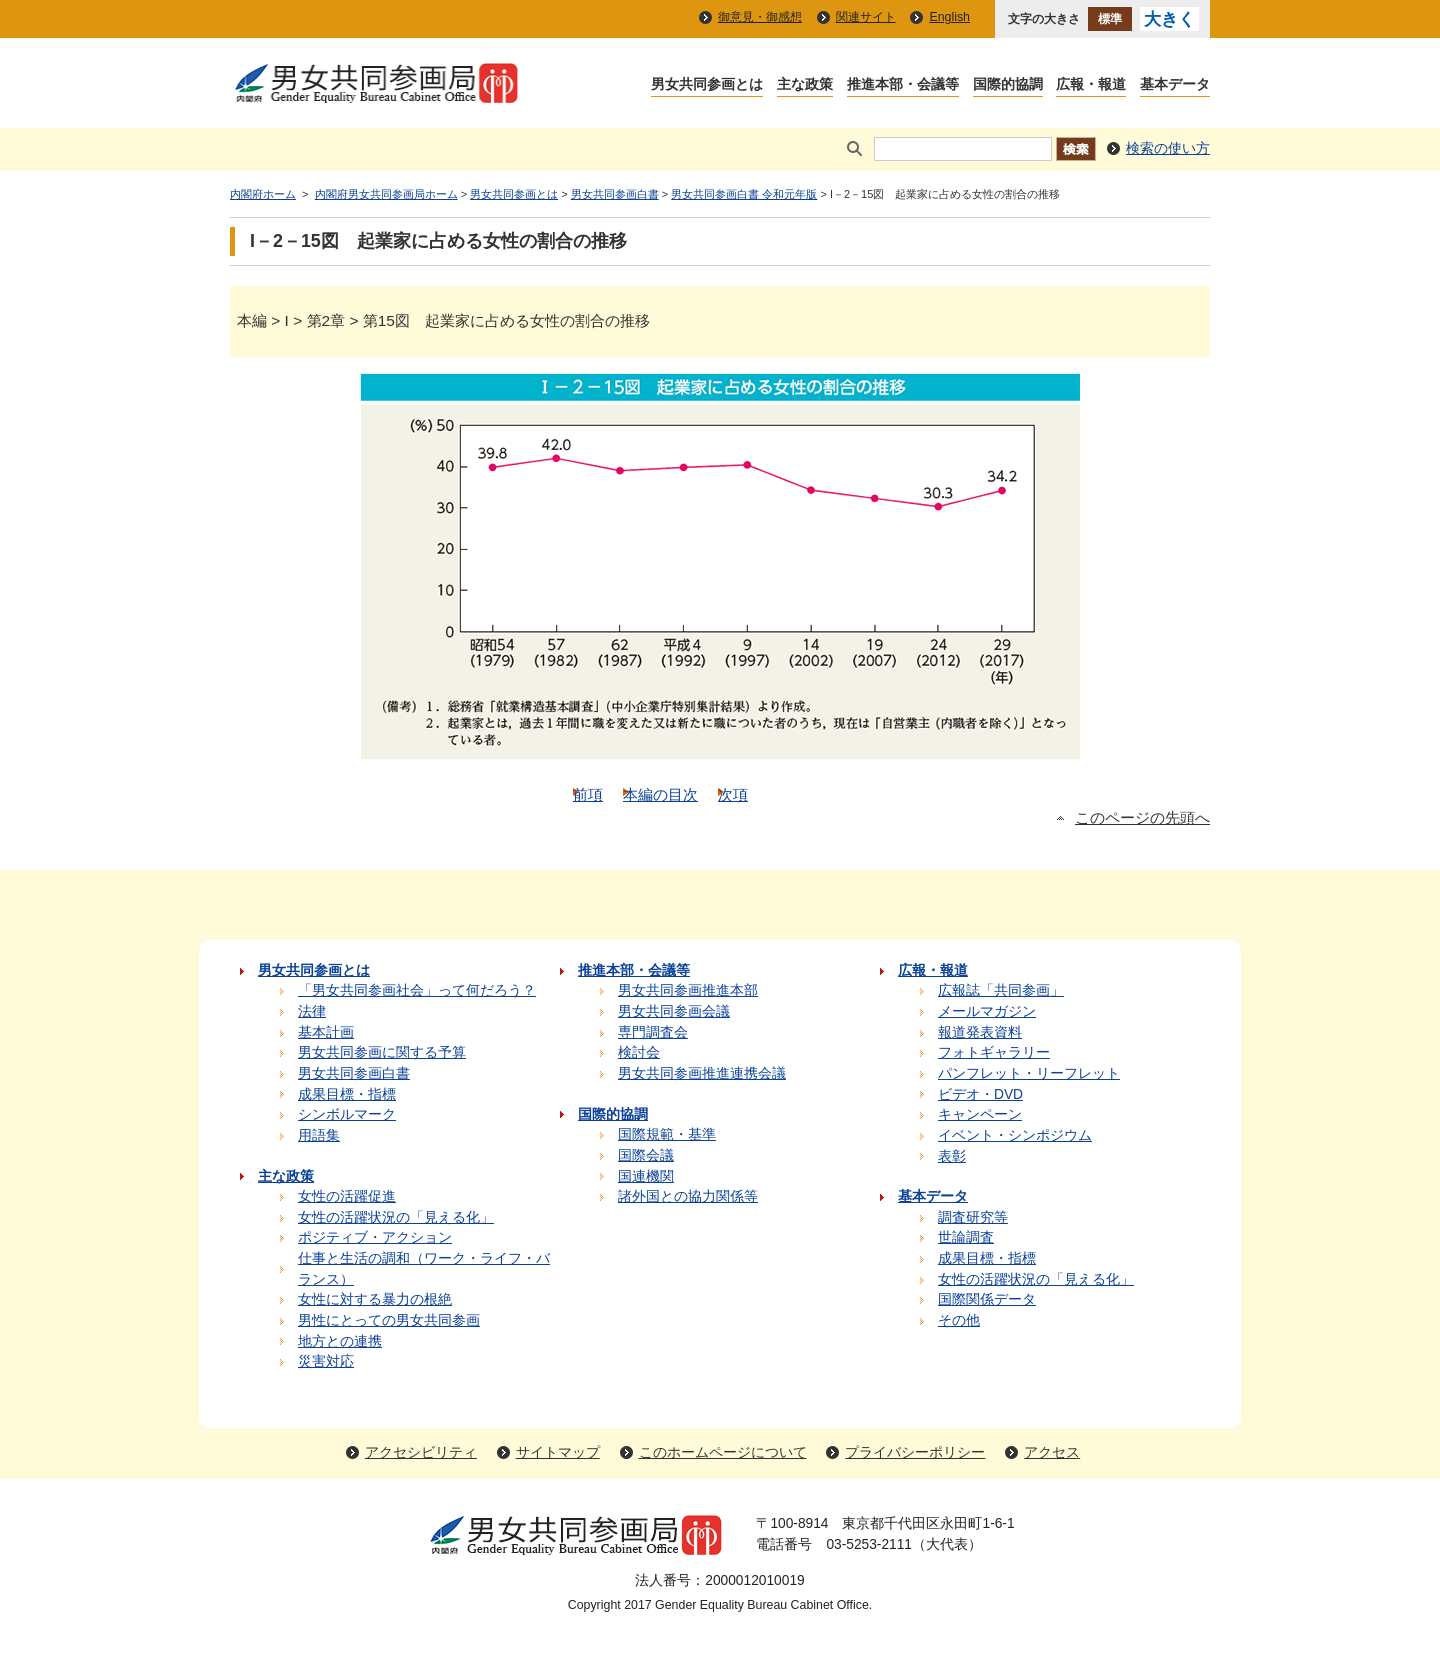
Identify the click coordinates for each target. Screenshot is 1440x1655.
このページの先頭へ (1142, 818)
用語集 (319, 1135)
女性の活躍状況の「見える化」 (396, 1217)
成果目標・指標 (347, 1094)
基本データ (1175, 85)
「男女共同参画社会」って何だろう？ (417, 990)
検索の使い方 (1168, 148)
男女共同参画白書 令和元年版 (744, 194)
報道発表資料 (980, 1032)
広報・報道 (1091, 85)
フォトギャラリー (994, 1052)
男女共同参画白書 (615, 194)
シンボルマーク (347, 1114)
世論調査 (966, 1237)
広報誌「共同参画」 (1001, 990)
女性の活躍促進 (347, 1196)
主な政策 (805, 85)
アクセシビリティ (421, 1452)
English (949, 17)
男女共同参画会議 (674, 1011)
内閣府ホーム (263, 194)
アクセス (1052, 1452)
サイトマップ (558, 1452)
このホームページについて (723, 1452)
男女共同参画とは (707, 85)
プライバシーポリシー (915, 1452)
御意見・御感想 (760, 17)
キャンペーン (980, 1114)
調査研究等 (973, 1217)
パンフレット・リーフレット (1029, 1073)
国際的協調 (1008, 85)
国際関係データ (987, 1299)
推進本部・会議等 (903, 85)
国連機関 (646, 1176)
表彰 (952, 1156)
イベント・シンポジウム (1015, 1135)
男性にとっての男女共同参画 (389, 1320)
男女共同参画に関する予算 (382, 1052)
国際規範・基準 (667, 1134)
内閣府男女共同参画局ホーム (386, 194)
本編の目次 (660, 794)
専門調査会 (653, 1032)
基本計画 (326, 1032)
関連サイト (866, 17)
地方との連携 (340, 1341)
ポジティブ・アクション (375, 1237)
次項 (733, 794)
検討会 (639, 1052)
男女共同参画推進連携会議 (702, 1073)
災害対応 (326, 1361)
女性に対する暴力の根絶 (375, 1299)
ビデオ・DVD (980, 1094)
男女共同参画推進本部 (688, 990)
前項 (588, 794)
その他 (959, 1320)
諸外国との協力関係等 (688, 1196)
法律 (312, 1011)
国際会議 (646, 1155)
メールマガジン (987, 1011)
